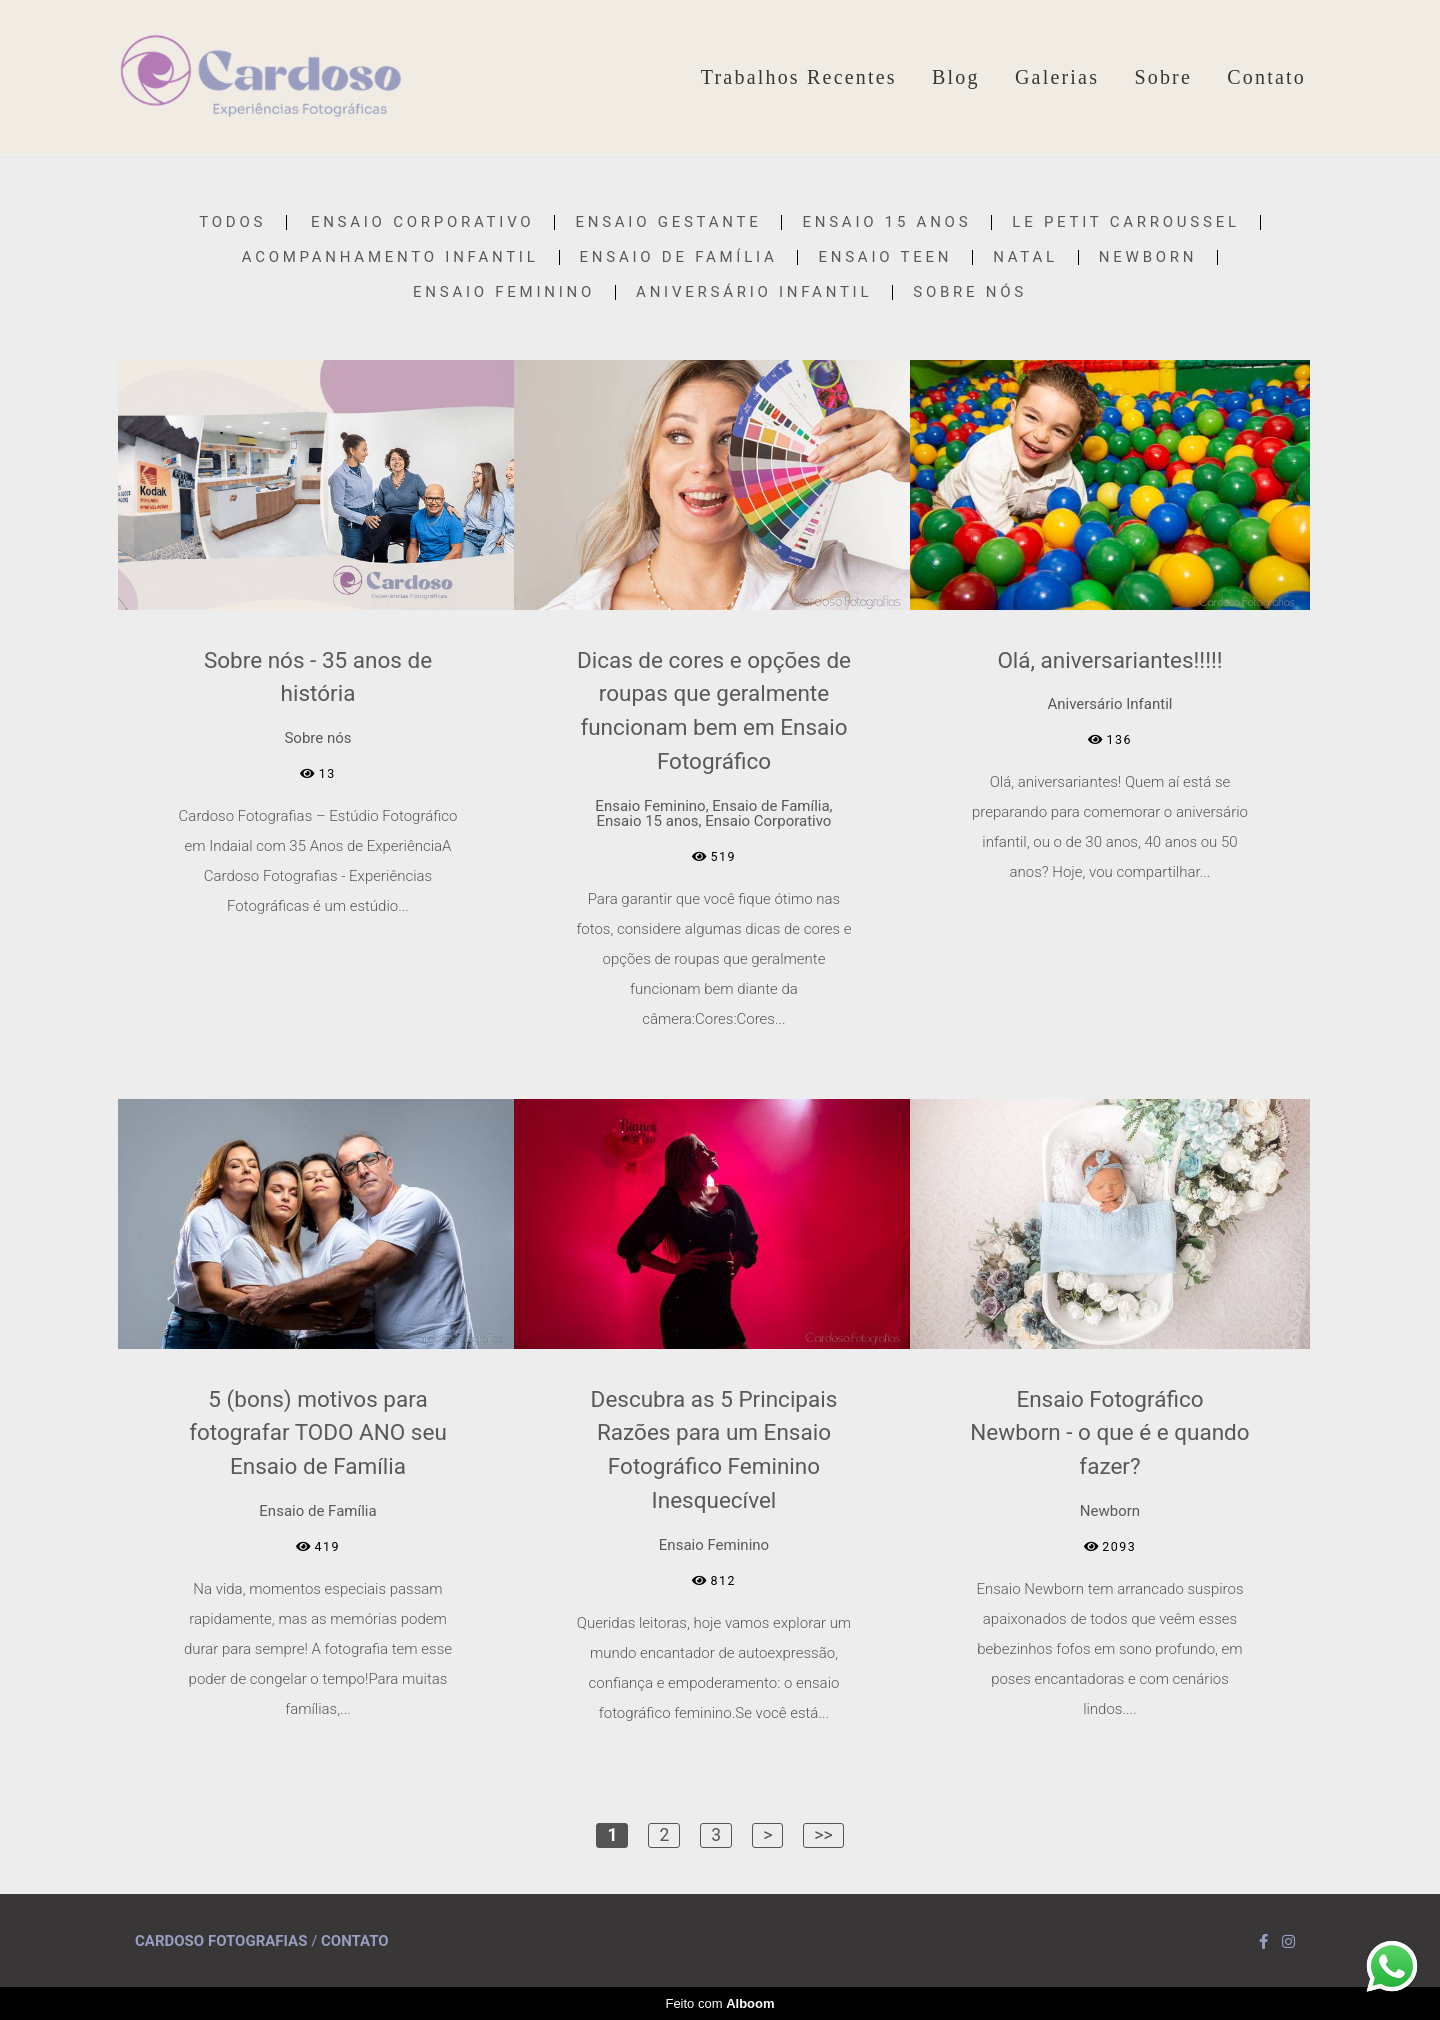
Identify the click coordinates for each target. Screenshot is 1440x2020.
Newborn (1148, 257)
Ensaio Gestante (668, 222)
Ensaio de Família (679, 257)
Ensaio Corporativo (423, 222)
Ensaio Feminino (504, 292)
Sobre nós (970, 292)
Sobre (1163, 77)
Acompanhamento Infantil (390, 257)
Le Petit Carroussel (1125, 222)
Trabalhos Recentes (799, 77)
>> (823, 1835)
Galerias (1057, 77)
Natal (1025, 257)
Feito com (719, 2003)
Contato (1266, 77)
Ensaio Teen (885, 257)
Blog (956, 77)
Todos (232, 222)
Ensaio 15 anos (886, 222)
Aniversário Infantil (754, 292)
